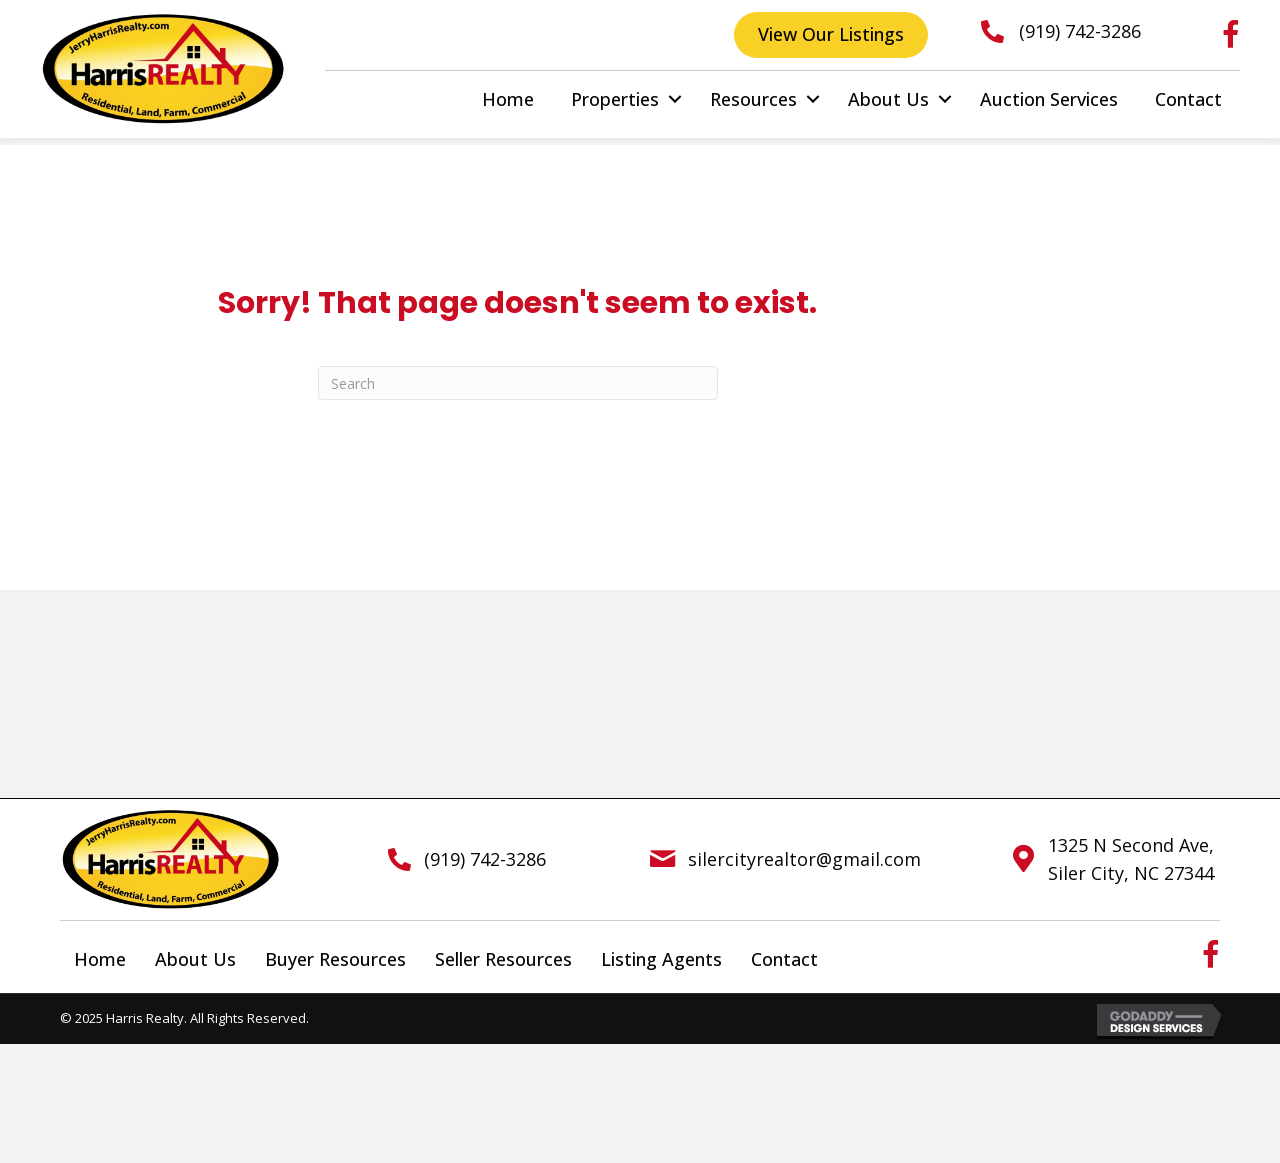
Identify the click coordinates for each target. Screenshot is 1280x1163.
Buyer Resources (335, 959)
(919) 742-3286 (1080, 31)
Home (508, 99)
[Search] (518, 383)
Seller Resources (503, 959)
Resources (753, 99)
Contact (1188, 99)
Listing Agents (661, 959)
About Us (888, 99)
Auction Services (1049, 99)
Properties (615, 99)
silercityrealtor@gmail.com (804, 859)
